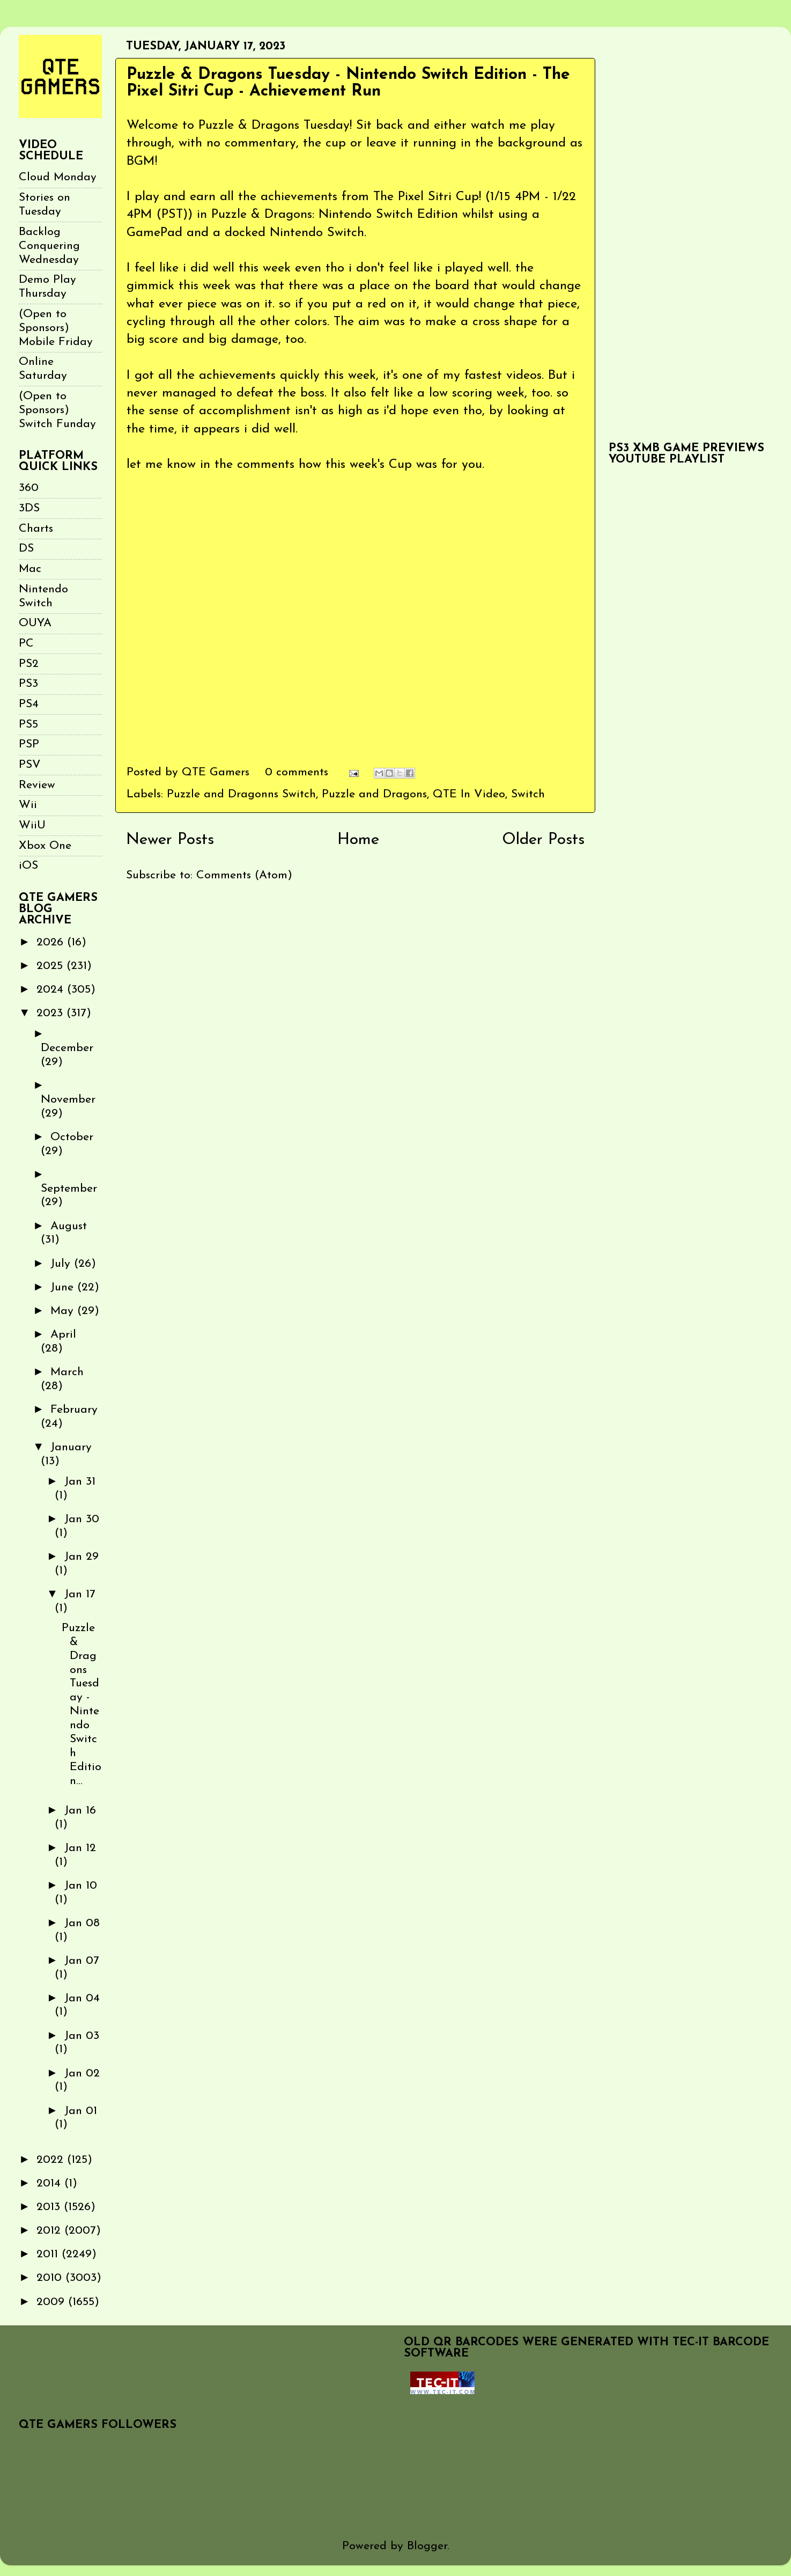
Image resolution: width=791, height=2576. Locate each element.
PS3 (28, 683)
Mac (30, 569)
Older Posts (543, 840)
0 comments (296, 772)
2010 (50, 2278)
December (67, 1048)
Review (37, 785)
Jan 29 (81, 1556)
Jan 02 (82, 2073)
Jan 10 (80, 1885)
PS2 (29, 664)
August (68, 1226)
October (71, 1137)
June (63, 1287)
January (71, 1447)
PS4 (29, 704)
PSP (29, 744)
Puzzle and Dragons (374, 794)
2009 (52, 2302)
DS (26, 548)
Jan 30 (81, 1519)
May (63, 1311)
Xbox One (45, 846)
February (74, 1409)
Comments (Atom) (244, 875)
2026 (51, 942)
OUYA (35, 623)
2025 (51, 966)
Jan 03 (81, 2036)
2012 (50, 2230)
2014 (50, 2183)
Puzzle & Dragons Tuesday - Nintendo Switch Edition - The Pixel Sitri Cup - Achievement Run (348, 83)
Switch (528, 794)
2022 (51, 2160)
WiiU (32, 825)
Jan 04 (82, 1998)
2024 (51, 989)
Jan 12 (80, 1848)
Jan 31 (79, 1481)
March (67, 1372)
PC (26, 643)
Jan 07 (81, 1960)
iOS (28, 865)
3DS (29, 508)
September (69, 1188)
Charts (36, 528)
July (62, 1263)
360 (29, 488)
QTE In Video (469, 794)
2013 (50, 2207)
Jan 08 (82, 1923)
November (68, 1099)
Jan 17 (79, 1594)
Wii (28, 805)
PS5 (28, 724)
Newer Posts (170, 840)
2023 (51, 1013)
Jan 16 (80, 1810)
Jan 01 (80, 2111)
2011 (49, 2254)
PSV (30, 764)
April (63, 1334)
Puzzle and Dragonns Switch (241, 794)
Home (358, 840)
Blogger (427, 2546)
